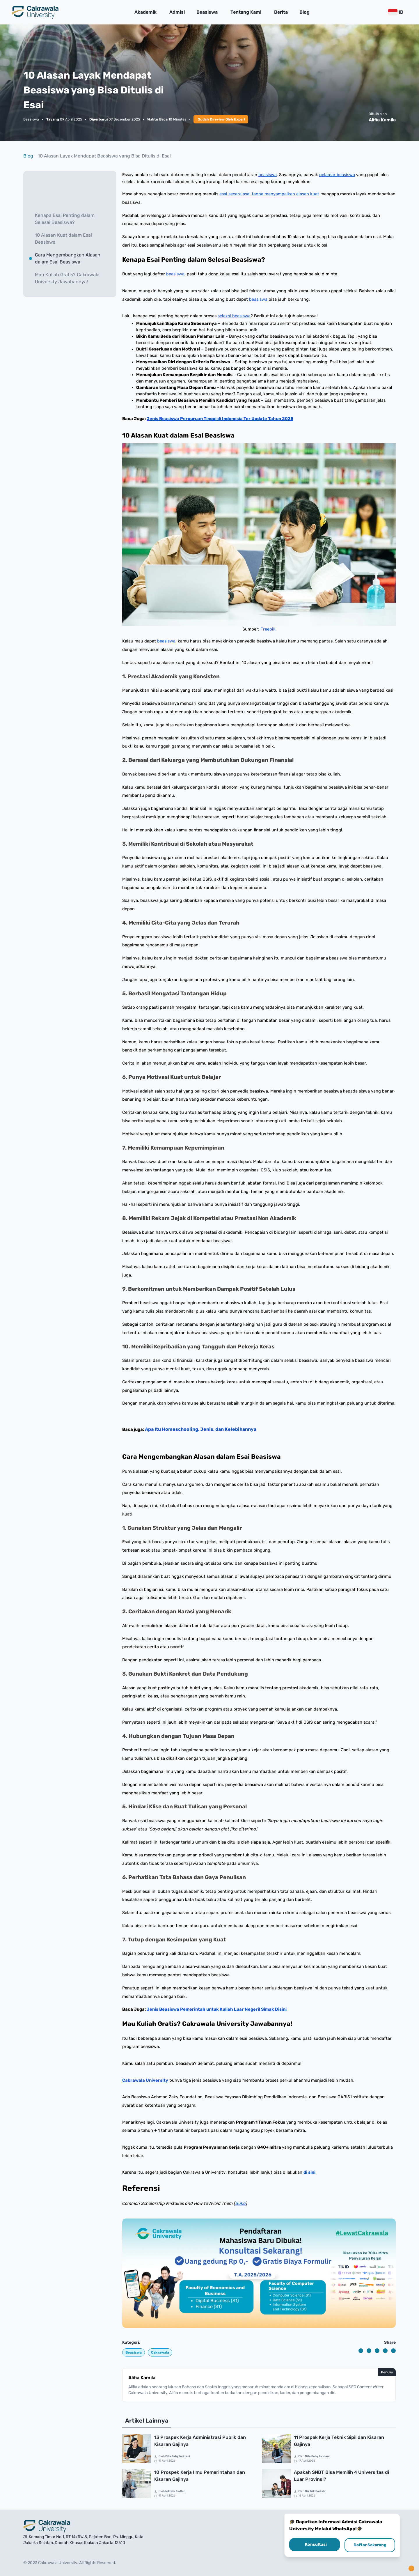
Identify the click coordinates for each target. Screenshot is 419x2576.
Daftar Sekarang (370, 2545)
